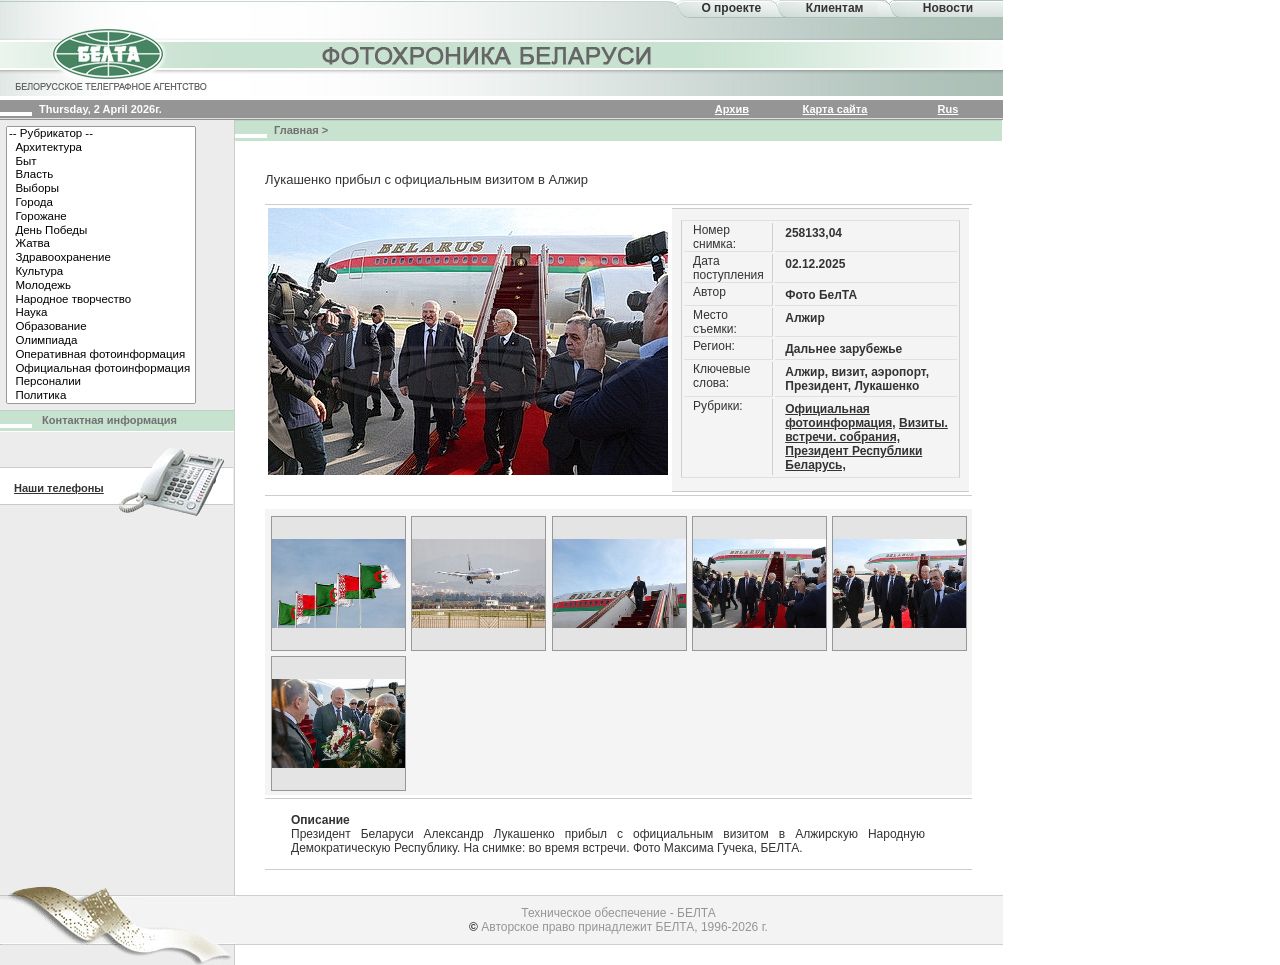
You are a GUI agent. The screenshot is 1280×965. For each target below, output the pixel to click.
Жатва (101, 244)
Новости (948, 8)
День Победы (101, 231)
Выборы (101, 189)
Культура (101, 272)
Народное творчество (101, 300)
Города (101, 203)
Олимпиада (101, 341)
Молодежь (101, 286)
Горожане (101, 217)
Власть (101, 175)
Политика (101, 396)
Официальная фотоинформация (101, 369)
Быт (101, 162)
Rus (948, 109)
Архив (732, 109)
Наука (101, 313)
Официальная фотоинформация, (840, 416)
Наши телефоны (59, 488)
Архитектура (101, 148)
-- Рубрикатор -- (101, 134)
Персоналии (101, 382)
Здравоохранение (101, 258)
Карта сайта (835, 109)
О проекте (731, 8)
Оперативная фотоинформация (101, 355)
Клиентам (835, 8)
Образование (101, 327)
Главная (296, 130)
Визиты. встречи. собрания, (866, 430)
